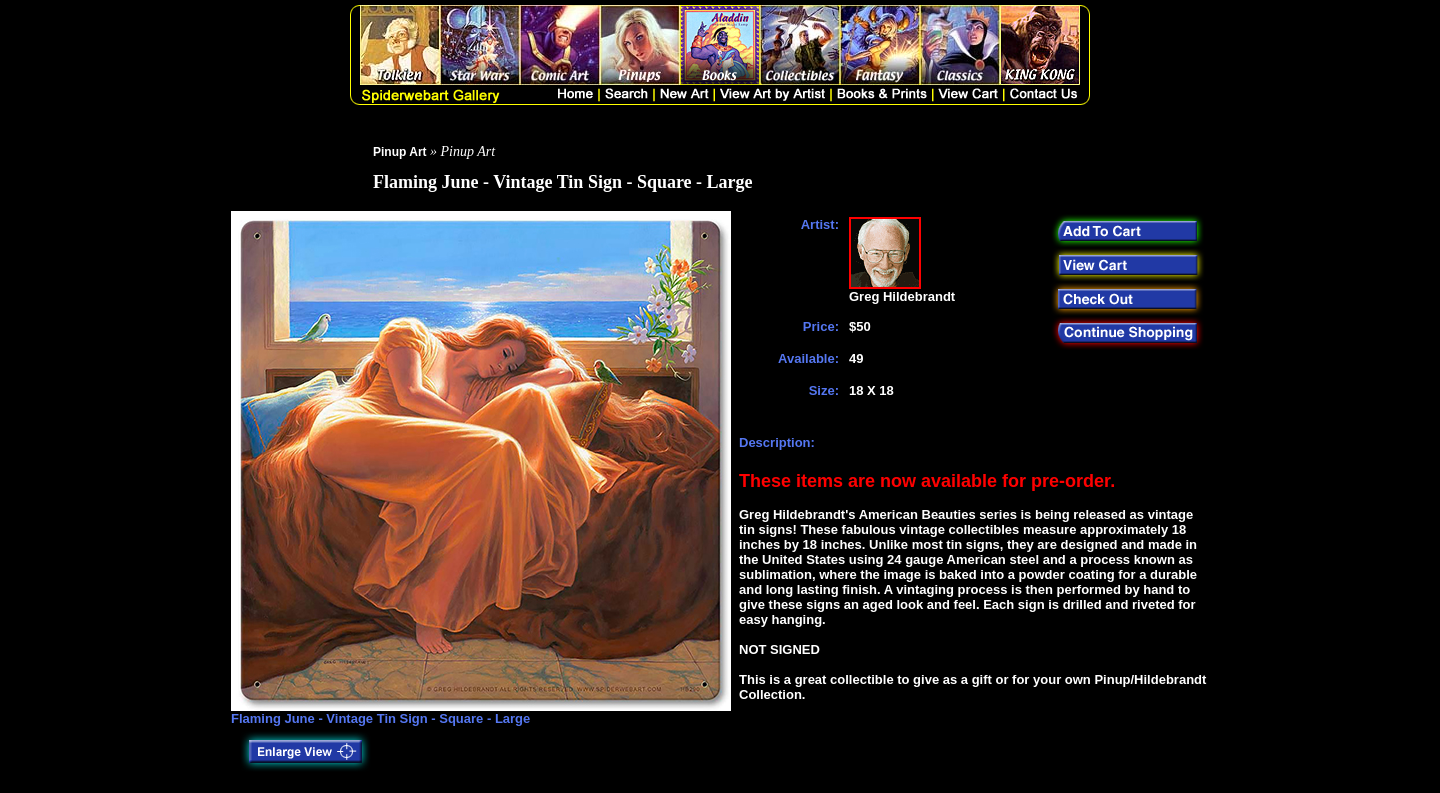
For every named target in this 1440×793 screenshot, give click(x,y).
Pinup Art (400, 152)
